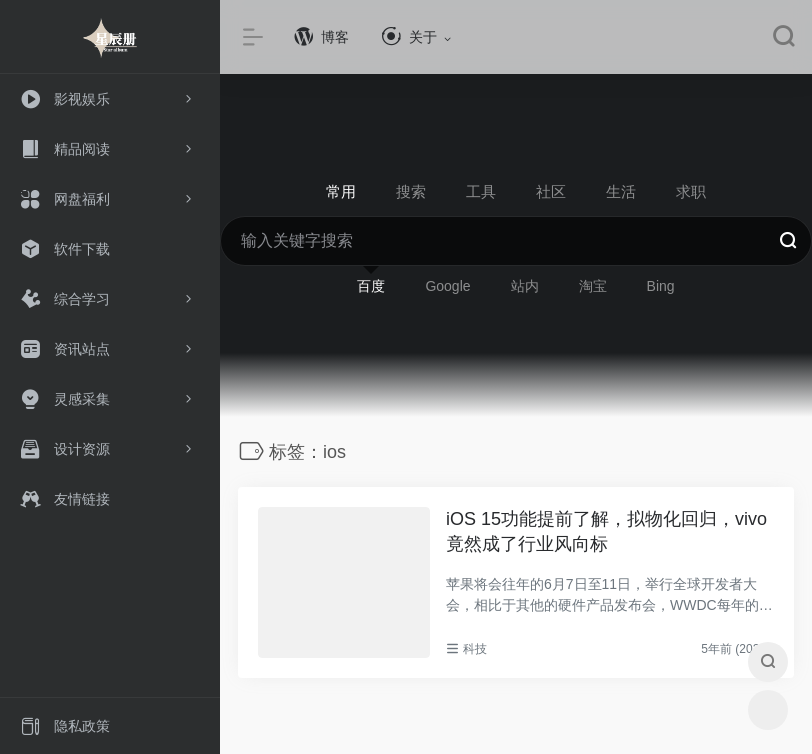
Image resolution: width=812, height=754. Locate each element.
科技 (475, 649)
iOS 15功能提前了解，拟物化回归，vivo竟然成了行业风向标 (606, 532)
